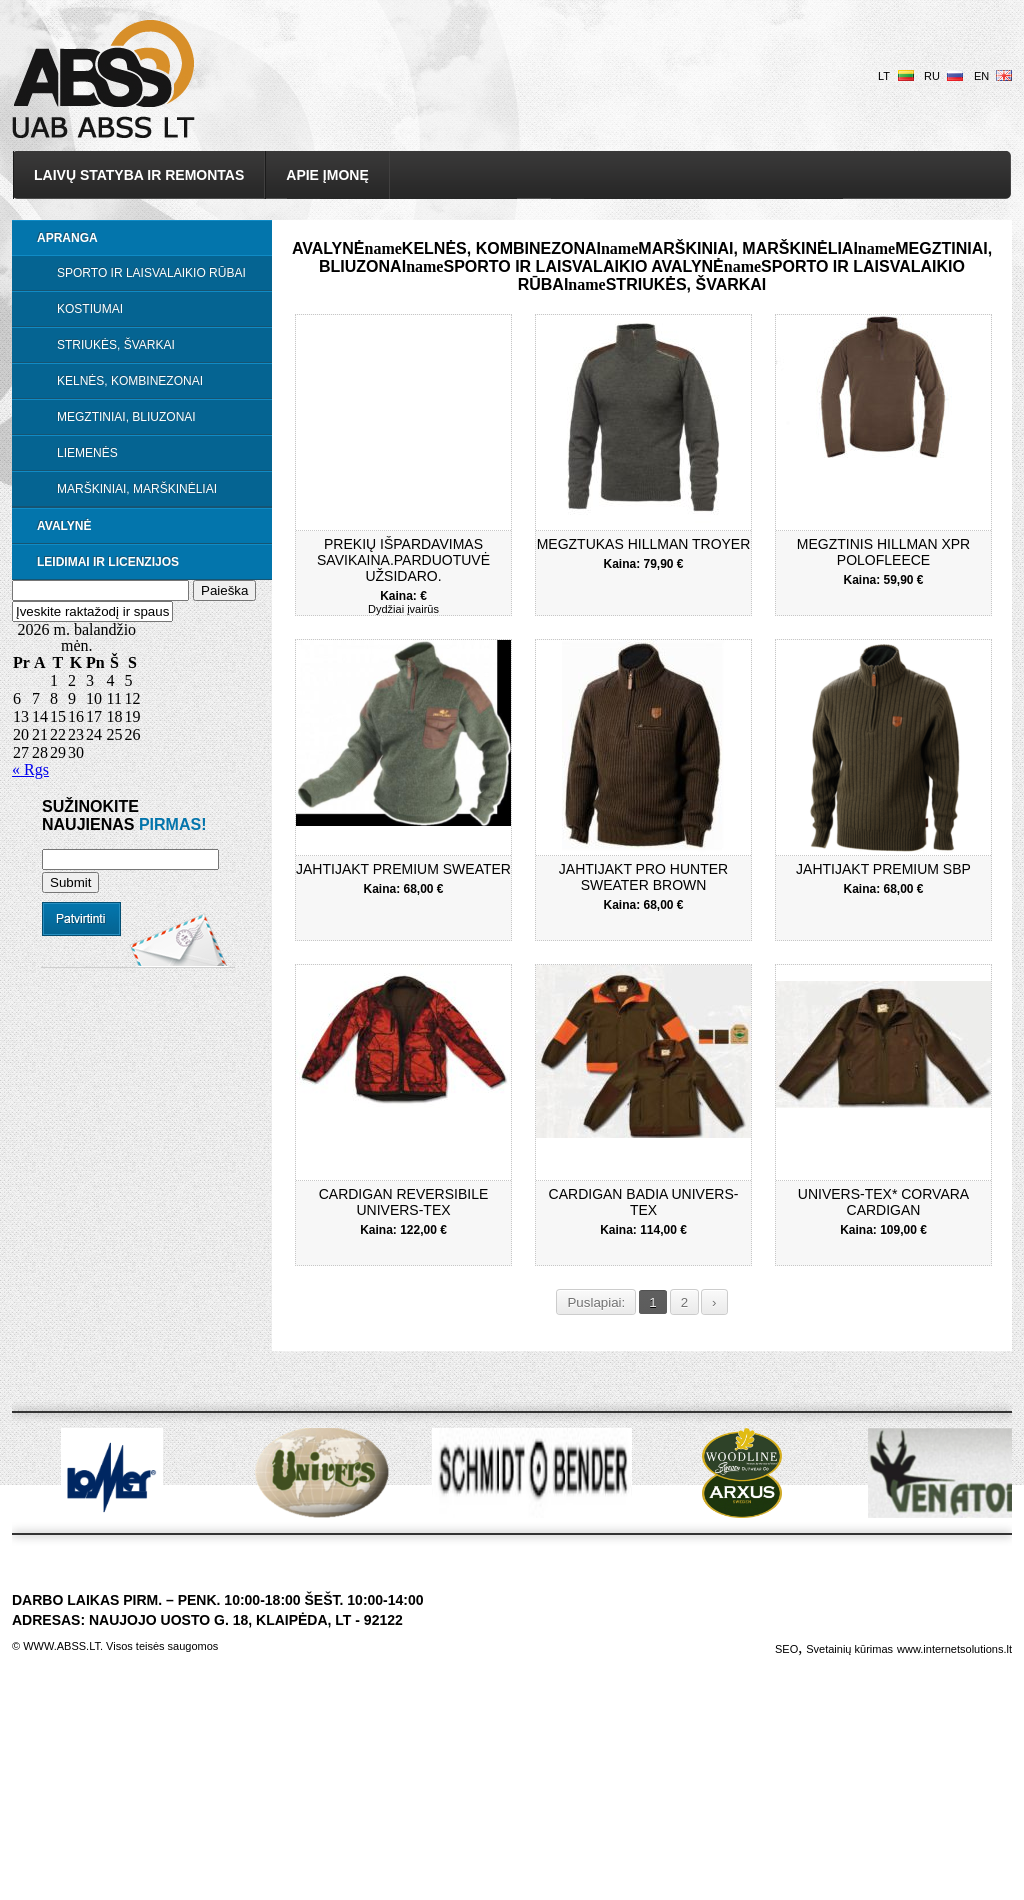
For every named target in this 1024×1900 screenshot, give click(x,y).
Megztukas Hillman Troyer (644, 544)
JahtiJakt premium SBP (883, 869)
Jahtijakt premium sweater (403, 869)
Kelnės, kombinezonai (130, 381)
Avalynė (64, 526)
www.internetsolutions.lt (954, 1649)
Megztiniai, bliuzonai (126, 417)
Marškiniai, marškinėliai (137, 489)
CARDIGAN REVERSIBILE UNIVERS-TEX (404, 1202)
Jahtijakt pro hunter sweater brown (643, 877)
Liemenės (87, 453)
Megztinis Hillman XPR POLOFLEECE (883, 552)
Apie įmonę (327, 175)
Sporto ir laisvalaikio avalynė (583, 266)
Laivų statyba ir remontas (139, 175)
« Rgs (30, 769)
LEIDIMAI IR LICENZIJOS (108, 562)
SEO (786, 1649)
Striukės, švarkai (116, 345)
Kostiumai (90, 309)
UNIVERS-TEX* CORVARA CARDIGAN (883, 1202)
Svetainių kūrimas (849, 1649)
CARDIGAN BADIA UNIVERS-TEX (644, 1202)
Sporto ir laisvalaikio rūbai (151, 273)
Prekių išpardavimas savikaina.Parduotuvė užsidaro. (403, 560)
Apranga (67, 238)
